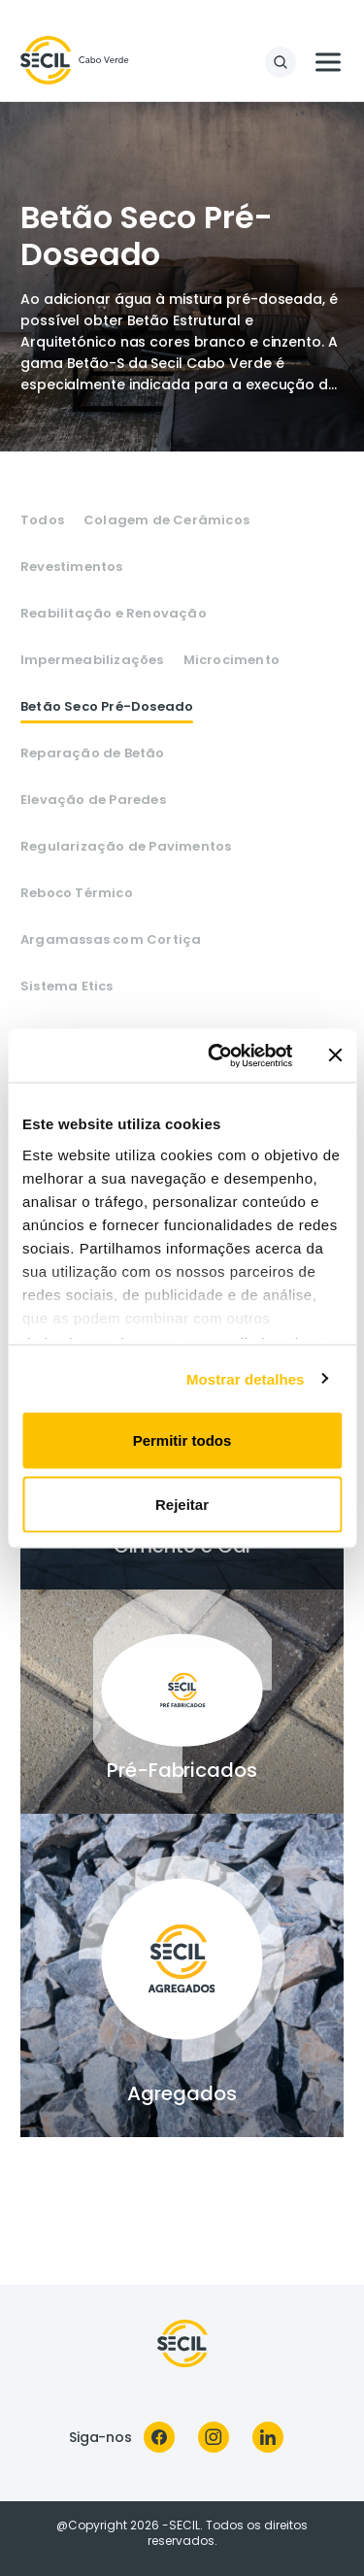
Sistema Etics (67, 986)
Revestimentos (71, 567)
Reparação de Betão (92, 753)
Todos (42, 520)
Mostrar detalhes (245, 1378)
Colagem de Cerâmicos (166, 520)
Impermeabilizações (92, 660)
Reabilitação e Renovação (113, 613)
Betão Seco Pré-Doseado (106, 707)
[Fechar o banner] (335, 1055)
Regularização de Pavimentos (125, 846)
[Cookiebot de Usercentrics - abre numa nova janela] (217, 1055)
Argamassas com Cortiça (110, 940)
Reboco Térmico (76, 893)
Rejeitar (182, 1503)
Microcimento (231, 660)
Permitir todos (182, 1440)
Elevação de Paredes (93, 800)
